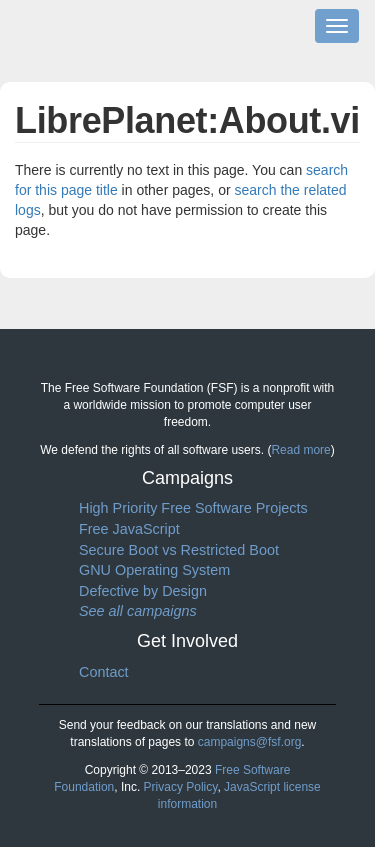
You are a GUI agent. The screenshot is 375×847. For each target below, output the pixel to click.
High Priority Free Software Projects (193, 508)
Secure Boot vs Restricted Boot (179, 550)
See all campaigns (138, 611)
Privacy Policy (181, 787)
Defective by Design (143, 591)
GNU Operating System (154, 570)
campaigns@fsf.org (250, 742)
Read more (300, 450)
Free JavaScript (129, 529)
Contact (104, 672)
